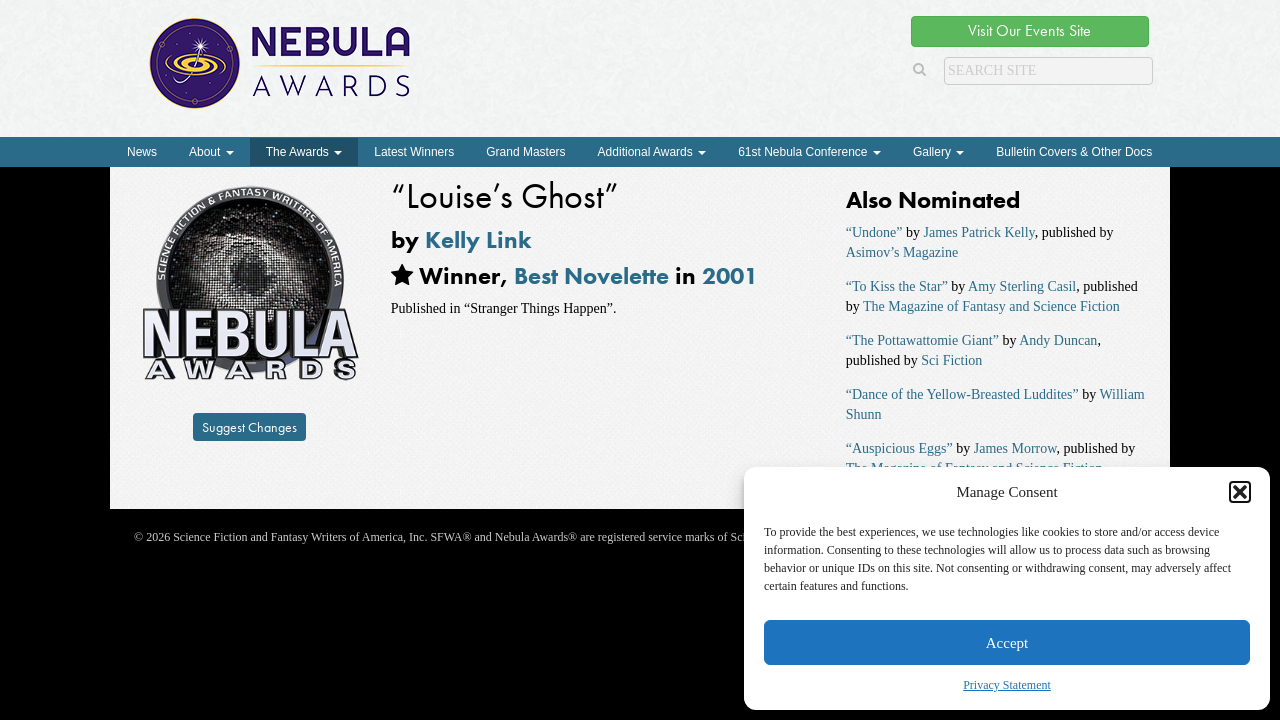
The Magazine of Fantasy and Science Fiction (991, 306)
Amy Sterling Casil (1022, 286)
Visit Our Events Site (1029, 30)
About (211, 152)
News (142, 152)
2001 (730, 275)
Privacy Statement (1007, 685)
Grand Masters (525, 152)
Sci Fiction (951, 360)
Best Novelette (591, 275)
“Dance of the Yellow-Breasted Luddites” (962, 394)
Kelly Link (478, 239)
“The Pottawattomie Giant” (922, 340)
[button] (1240, 492)
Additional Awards (652, 152)
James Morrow (1015, 448)
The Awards (304, 152)
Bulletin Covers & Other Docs (1074, 152)
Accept (1007, 643)
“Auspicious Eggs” (899, 448)
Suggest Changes (249, 427)
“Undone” (874, 232)
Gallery (938, 152)
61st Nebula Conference (809, 152)
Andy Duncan (1058, 340)
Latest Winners (414, 152)
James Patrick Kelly (979, 232)
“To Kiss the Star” (897, 286)
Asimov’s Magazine (902, 252)
